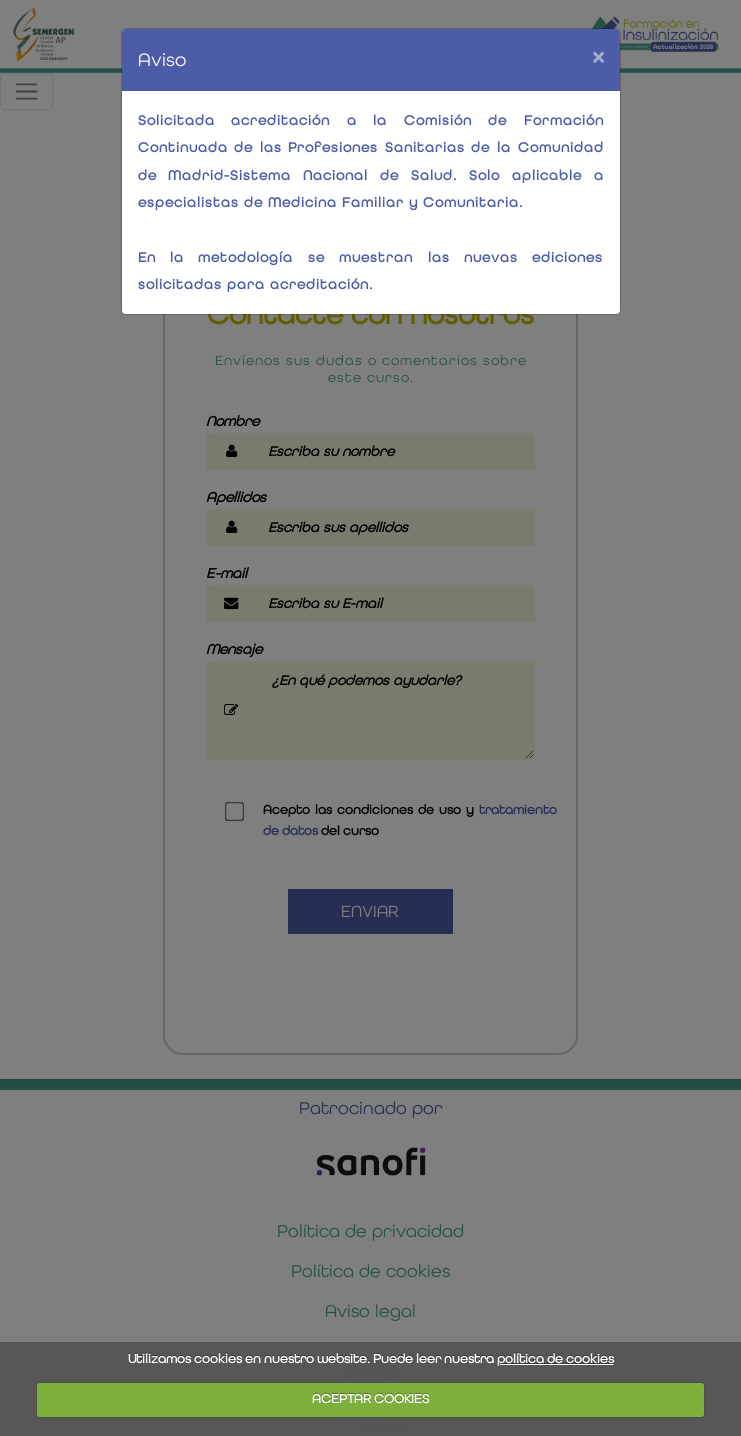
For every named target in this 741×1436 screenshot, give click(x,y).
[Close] (598, 56)
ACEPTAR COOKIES (370, 1398)
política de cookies (555, 1358)
